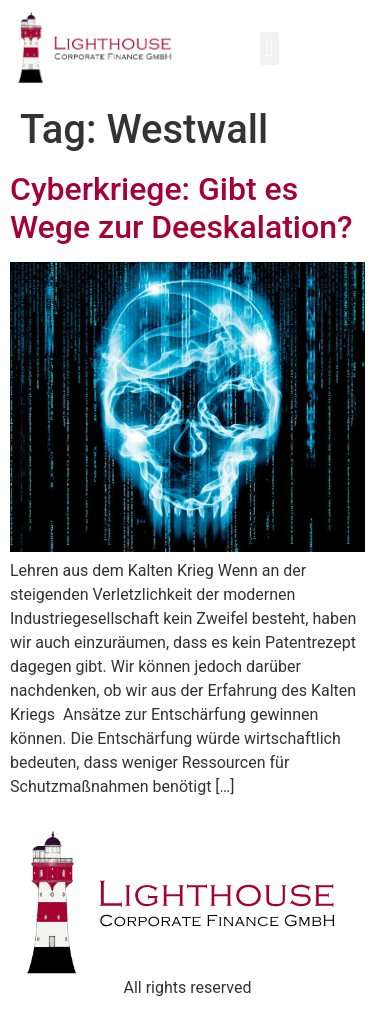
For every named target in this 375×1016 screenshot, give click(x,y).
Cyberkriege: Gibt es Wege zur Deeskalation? (181, 208)
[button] (269, 48)
